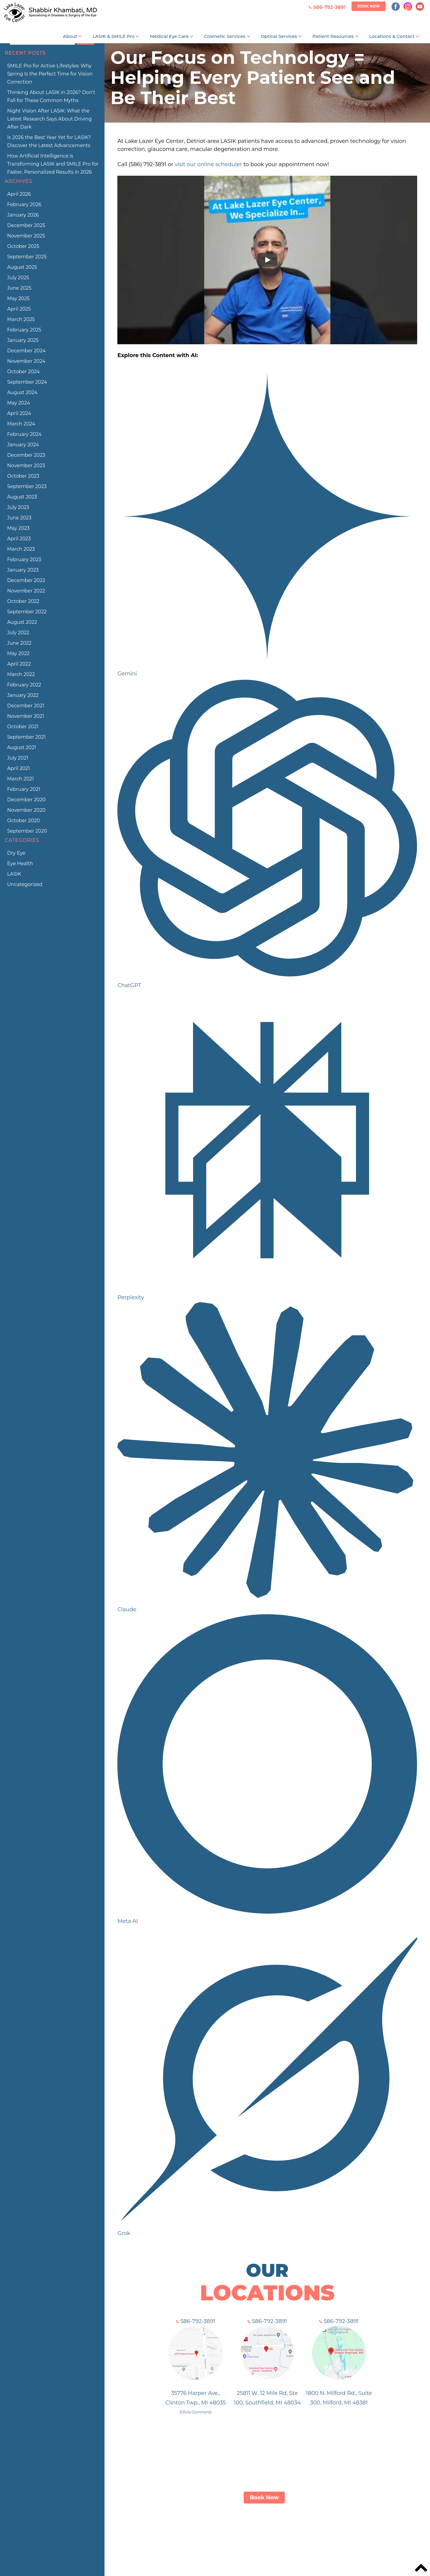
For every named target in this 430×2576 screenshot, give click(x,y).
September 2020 (27, 831)
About (70, 36)
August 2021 (21, 747)
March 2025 (21, 319)
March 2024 (21, 424)
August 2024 (22, 392)
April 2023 (19, 538)
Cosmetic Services (224, 36)
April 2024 (19, 413)
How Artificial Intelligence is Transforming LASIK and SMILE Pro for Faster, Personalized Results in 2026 (53, 164)
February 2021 (23, 789)
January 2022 (23, 695)
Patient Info (294, 2532)
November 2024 (26, 361)
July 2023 (18, 507)
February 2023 (24, 559)
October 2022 (23, 601)
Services (235, 2532)
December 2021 (25, 706)
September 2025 (27, 257)
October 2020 (23, 820)
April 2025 (19, 309)
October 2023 (23, 476)
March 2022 (21, 674)
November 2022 (26, 591)
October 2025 (23, 246)
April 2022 (19, 664)
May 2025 (18, 298)
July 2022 (18, 632)
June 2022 (19, 643)
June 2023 (19, 518)
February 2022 (24, 685)
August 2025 (22, 267)
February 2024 (24, 434)
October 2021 (22, 726)
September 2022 (27, 612)
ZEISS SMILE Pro (196, 2532)
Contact (327, 2532)
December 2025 (26, 225)
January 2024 (23, 444)
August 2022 (22, 622)
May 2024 (18, 403)
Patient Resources (333, 36)
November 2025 (26, 236)
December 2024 (26, 351)
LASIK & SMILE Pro (113, 36)
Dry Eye (16, 853)
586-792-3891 (195, 2321)
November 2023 (26, 465)
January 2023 (23, 570)
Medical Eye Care (169, 36)
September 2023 (27, 486)
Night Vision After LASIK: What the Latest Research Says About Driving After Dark (49, 119)
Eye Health (20, 863)
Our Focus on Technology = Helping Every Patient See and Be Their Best (252, 78)
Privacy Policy (381, 2532)
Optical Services (279, 36)
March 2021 (20, 779)
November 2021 (25, 716)
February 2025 (24, 330)
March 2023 (21, 549)
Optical (262, 2532)
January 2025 (23, 340)
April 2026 (19, 194)
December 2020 (26, 799)
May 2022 (18, 653)
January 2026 (23, 215)
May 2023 (18, 528)
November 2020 (26, 810)
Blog (350, 2532)
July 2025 (18, 277)
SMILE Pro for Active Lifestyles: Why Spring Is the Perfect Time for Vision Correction (50, 74)
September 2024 (27, 382)
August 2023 (22, 497)
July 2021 (17, 758)
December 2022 (26, 580)
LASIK (14, 874)
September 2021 (26, 737)
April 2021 (18, 768)
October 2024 (23, 371)
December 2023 (26, 455)
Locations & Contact (391, 36)
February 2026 (24, 204)
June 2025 (19, 288)
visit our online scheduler (208, 164)
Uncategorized (24, 884)
